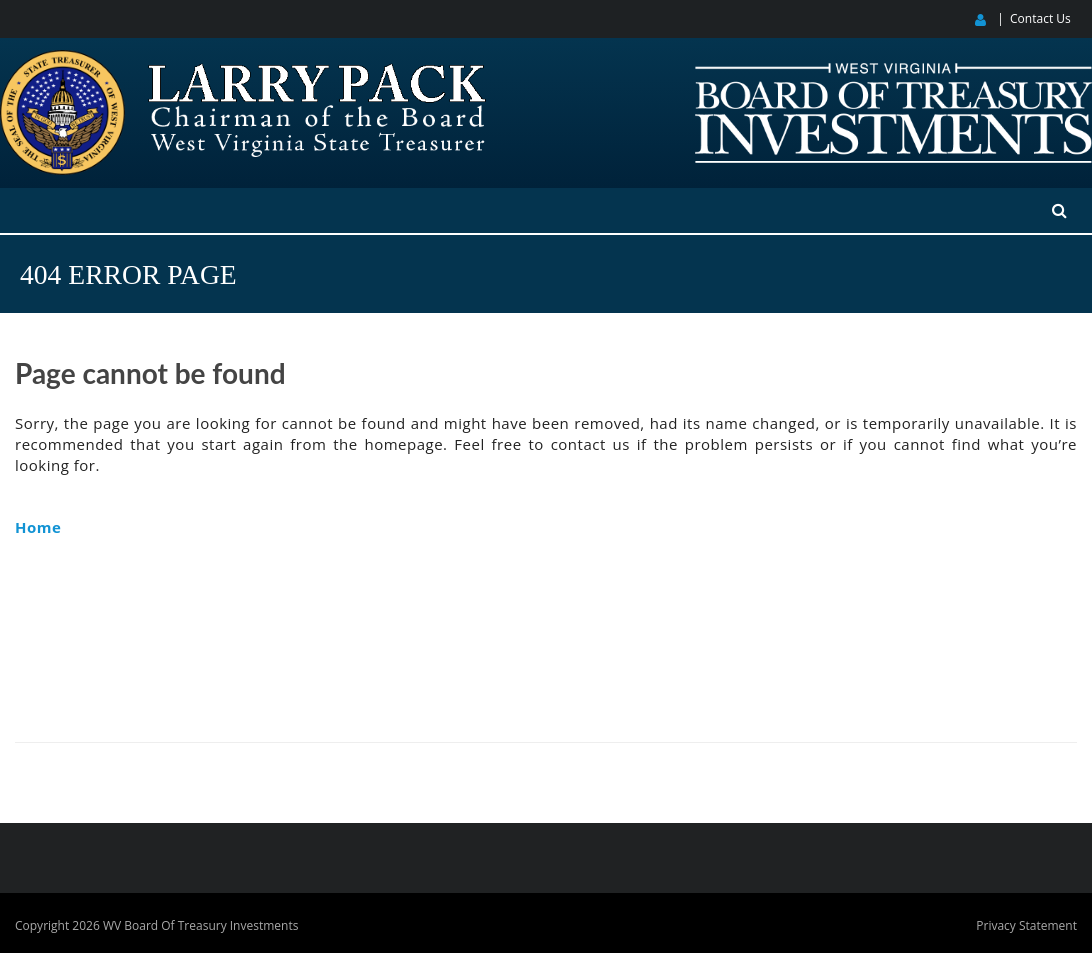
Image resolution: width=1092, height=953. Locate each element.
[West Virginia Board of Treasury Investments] (893, 71)
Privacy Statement (1026, 925)
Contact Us (1040, 18)
